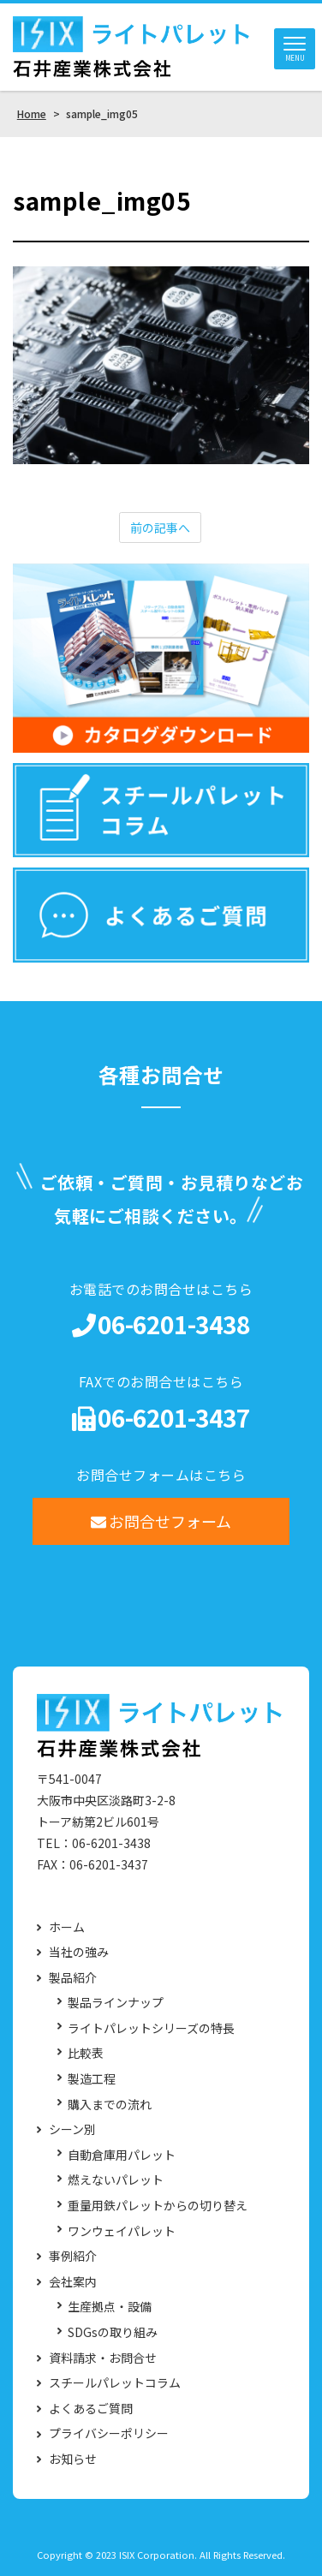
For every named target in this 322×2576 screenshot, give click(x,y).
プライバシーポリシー (109, 2433)
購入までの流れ (110, 2104)
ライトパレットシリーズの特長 (151, 2028)
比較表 (86, 2053)
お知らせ (73, 2459)
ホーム (67, 1927)
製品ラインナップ (116, 2003)
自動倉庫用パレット (122, 2155)
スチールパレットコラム (115, 2383)
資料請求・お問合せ (103, 2358)
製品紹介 (73, 1978)
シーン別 (72, 2129)
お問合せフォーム (161, 1521)
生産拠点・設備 (110, 2307)
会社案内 (73, 2282)
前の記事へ (160, 527)
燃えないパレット (116, 2180)
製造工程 (92, 2079)
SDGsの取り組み (113, 2332)
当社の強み (79, 1952)
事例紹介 (73, 2256)
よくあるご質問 (91, 2408)
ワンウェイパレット (122, 2231)
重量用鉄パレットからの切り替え (157, 2205)
